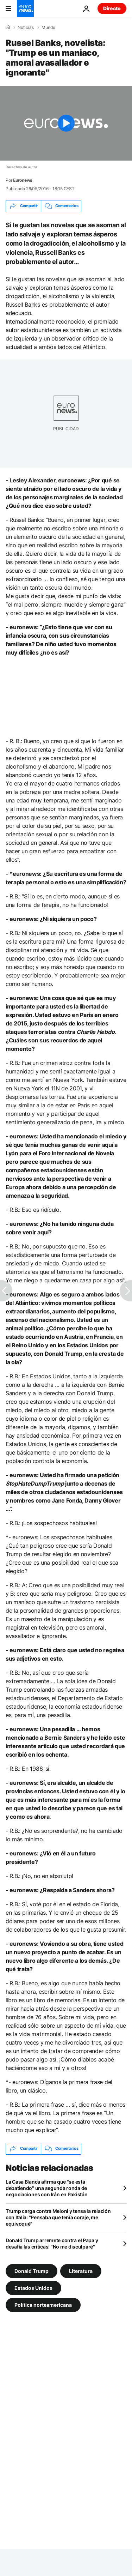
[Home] (8, 27)
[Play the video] (66, 123)
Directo (112, 8)
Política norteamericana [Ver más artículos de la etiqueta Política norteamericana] (43, 2304)
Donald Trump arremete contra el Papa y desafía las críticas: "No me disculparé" (52, 2243)
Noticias (26, 27)
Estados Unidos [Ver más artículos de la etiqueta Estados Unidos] (33, 2288)
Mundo (48, 27)
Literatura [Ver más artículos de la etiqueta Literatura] (81, 2271)
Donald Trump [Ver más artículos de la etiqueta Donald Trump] (31, 2271)
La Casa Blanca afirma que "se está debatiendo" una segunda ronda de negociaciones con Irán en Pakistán (46, 2188)
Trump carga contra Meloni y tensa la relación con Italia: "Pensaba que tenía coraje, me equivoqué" (58, 2217)
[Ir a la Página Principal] (25, 8)
